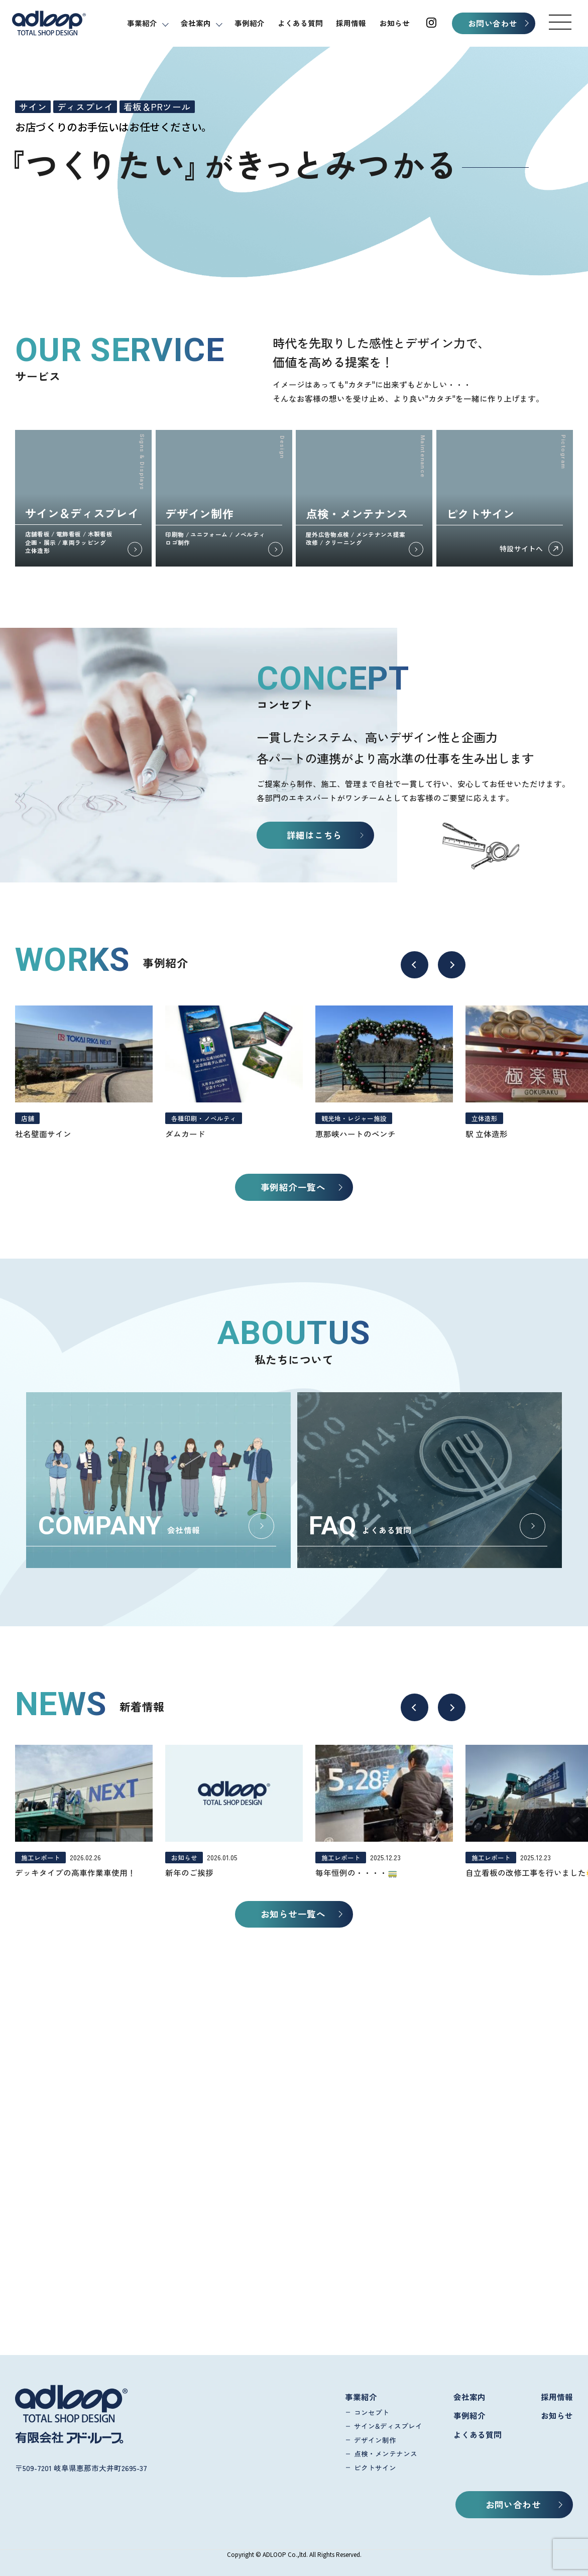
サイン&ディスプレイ (388, 2426)
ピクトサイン (375, 2467)
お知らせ (395, 23)
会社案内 (196, 23)
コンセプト (371, 2412)
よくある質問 (300, 23)
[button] (560, 22)
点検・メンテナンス (385, 2453)
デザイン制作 (375, 2440)
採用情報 (351, 23)
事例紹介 (249, 23)
